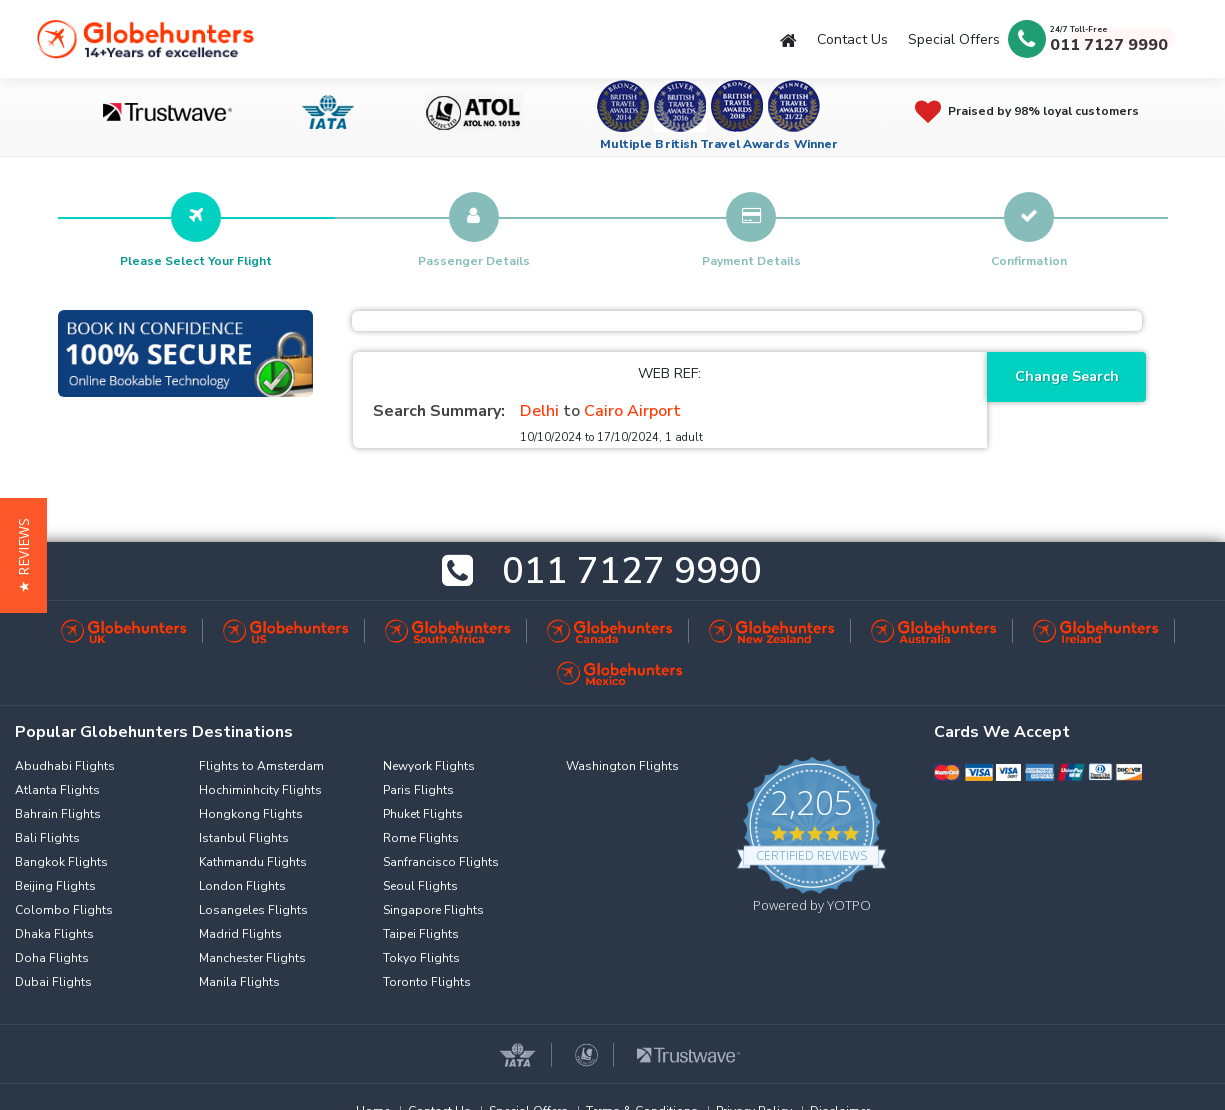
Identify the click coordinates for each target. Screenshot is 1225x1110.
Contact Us (852, 39)
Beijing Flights (55, 886)
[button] (23, 555)
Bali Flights (47, 838)
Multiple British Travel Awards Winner (719, 144)
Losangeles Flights (253, 910)
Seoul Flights (420, 886)
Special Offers (954, 39)
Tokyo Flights (421, 958)
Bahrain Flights (58, 814)
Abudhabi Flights (65, 766)
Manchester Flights (252, 958)
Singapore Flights (433, 910)
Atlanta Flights (57, 790)
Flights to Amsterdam (261, 766)
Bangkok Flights (61, 862)
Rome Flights (421, 838)
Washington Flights (622, 766)
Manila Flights (239, 982)
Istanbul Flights (244, 838)
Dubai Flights (53, 982)
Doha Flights (52, 958)
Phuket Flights (423, 814)
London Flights (242, 886)
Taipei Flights (421, 934)
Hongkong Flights (251, 814)
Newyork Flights (429, 766)
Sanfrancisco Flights (441, 862)
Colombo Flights (64, 910)
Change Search (1067, 376)
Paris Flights (418, 790)
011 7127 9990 (1109, 45)
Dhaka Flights (54, 934)
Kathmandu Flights (253, 862)
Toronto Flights (427, 982)
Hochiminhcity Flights (260, 790)
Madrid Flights (240, 934)
